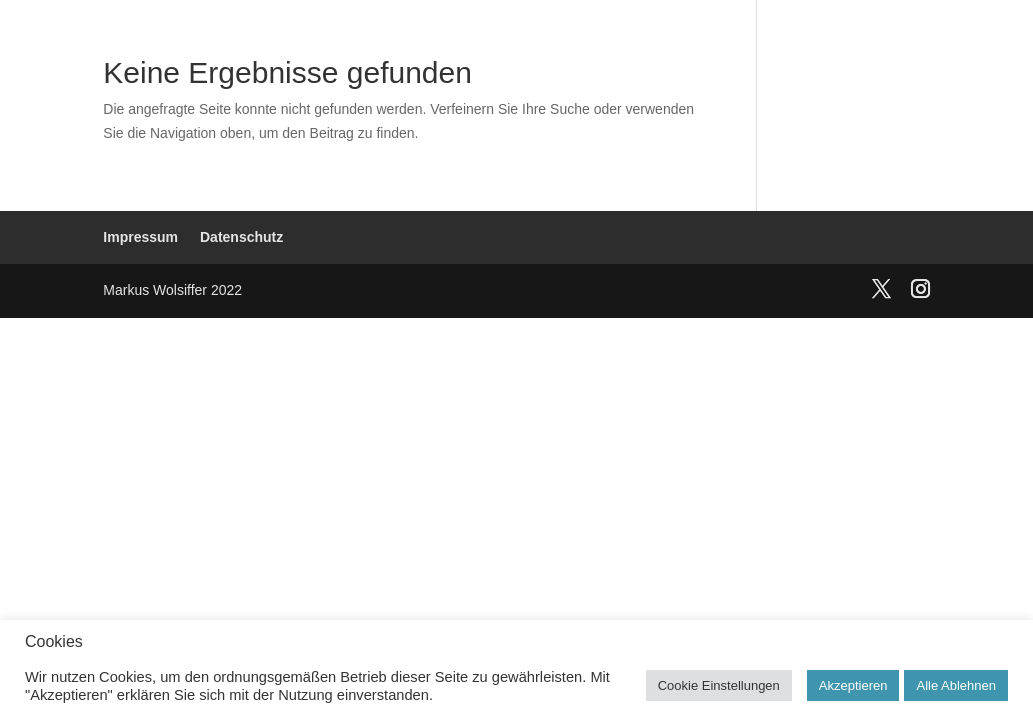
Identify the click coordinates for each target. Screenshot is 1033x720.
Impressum (140, 237)
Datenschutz (241, 237)
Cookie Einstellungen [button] (719, 685)
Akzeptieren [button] (853, 685)
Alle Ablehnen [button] (956, 685)
